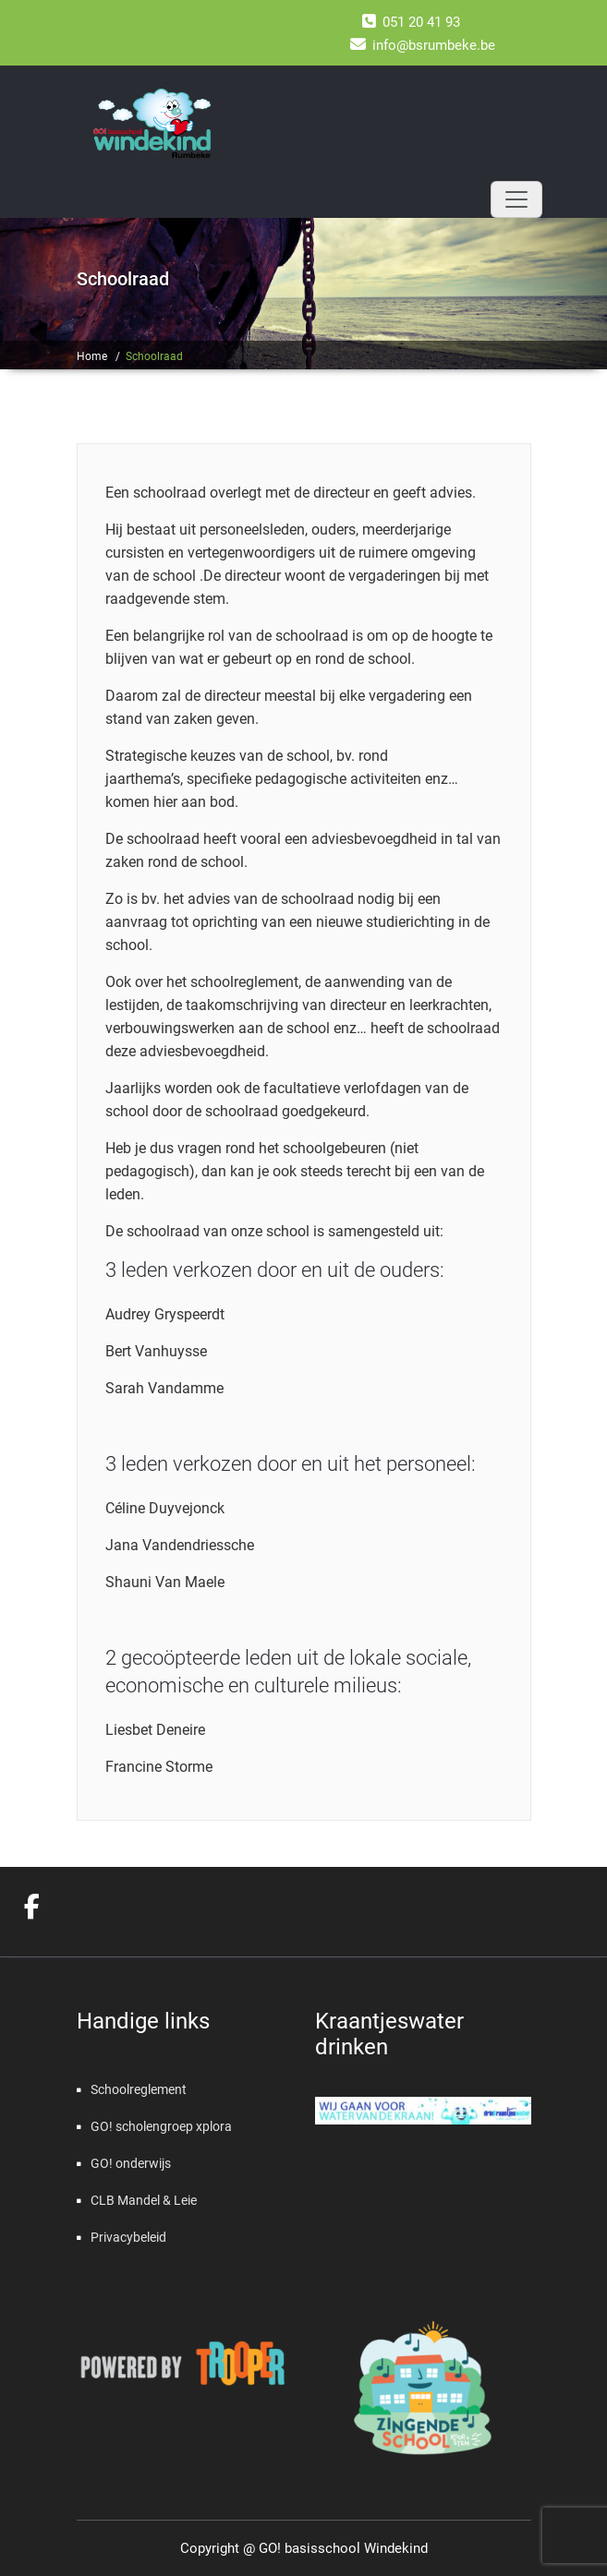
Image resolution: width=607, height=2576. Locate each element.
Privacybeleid (128, 2237)
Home (92, 356)
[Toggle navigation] (516, 199)
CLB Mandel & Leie (144, 2200)
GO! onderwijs (131, 2163)
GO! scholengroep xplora (161, 2126)
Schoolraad (154, 356)
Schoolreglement (139, 2089)
